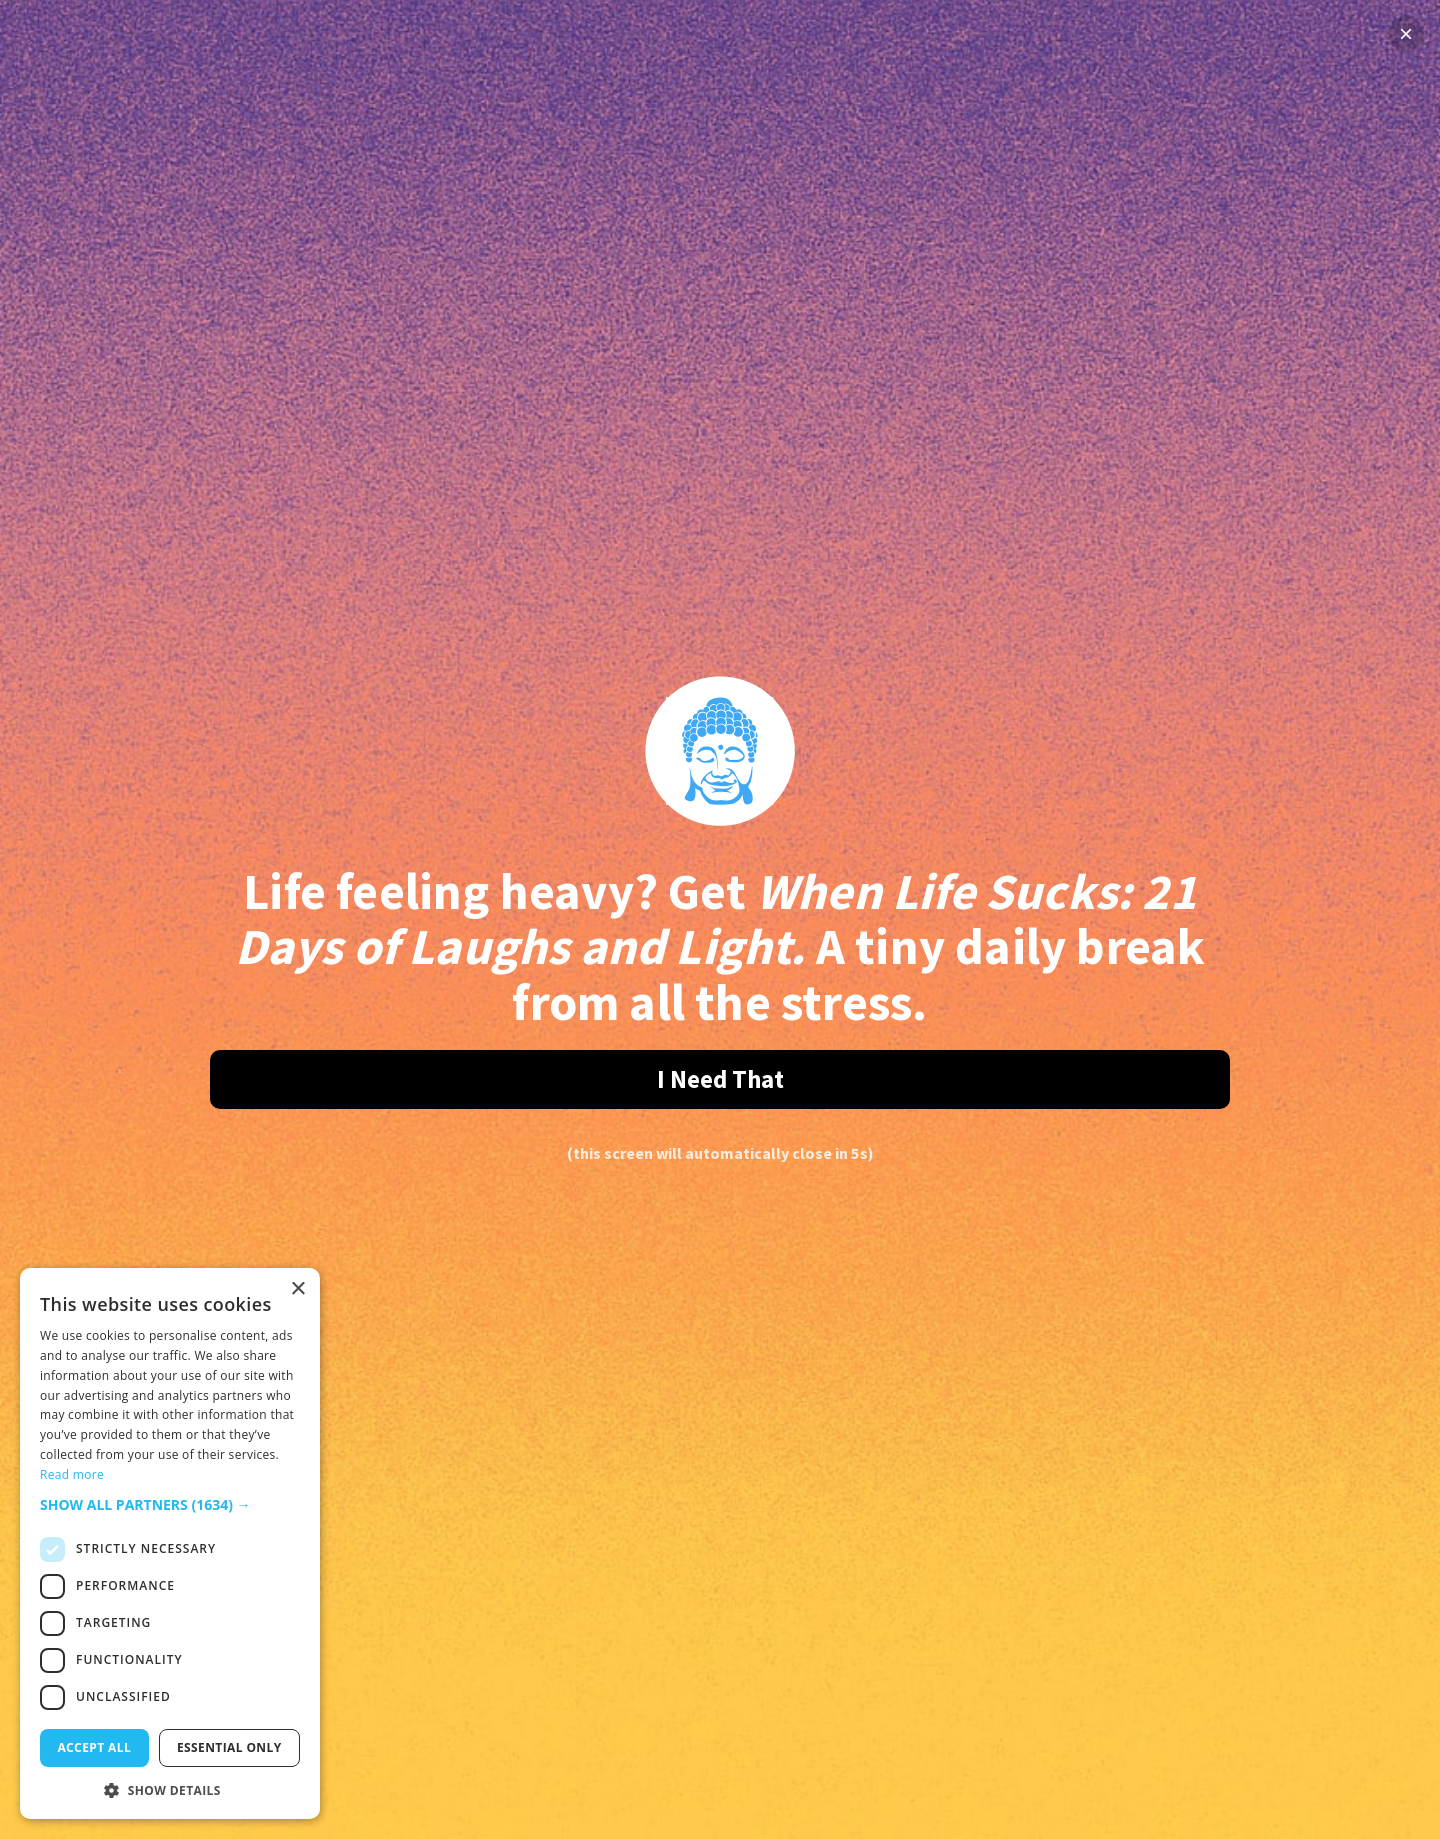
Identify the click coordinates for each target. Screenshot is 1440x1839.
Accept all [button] (94, 1747)
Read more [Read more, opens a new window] (72, 1474)
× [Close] (1406, 33)
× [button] (297, 1289)
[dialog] (170, 1543)
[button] (170, 1504)
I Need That (720, 1079)
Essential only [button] (229, 1747)
